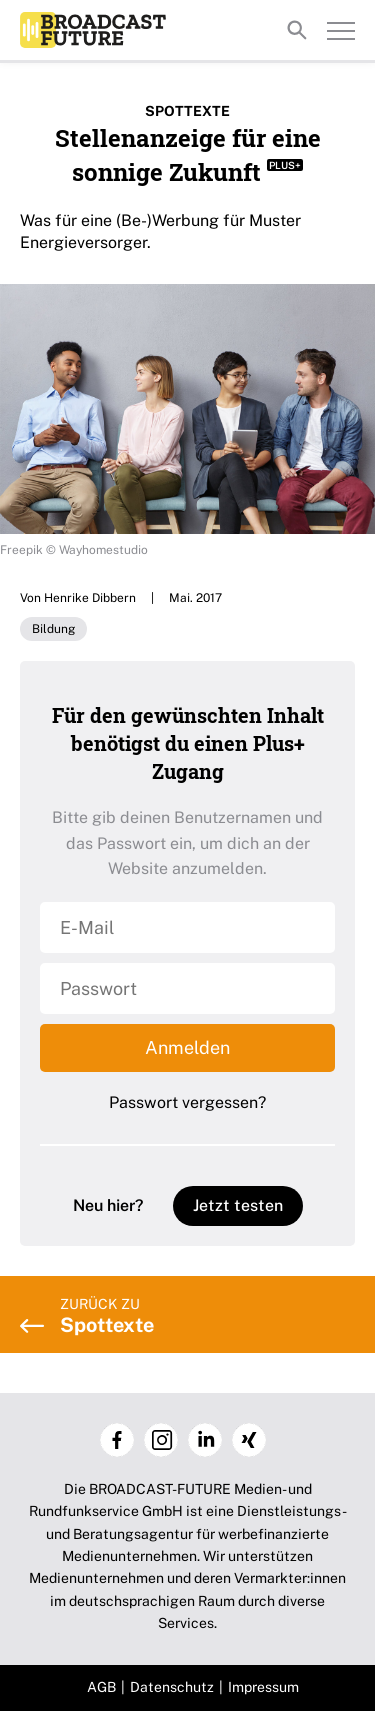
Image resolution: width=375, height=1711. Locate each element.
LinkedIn (205, 1440)
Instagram (161, 1440)
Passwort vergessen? (187, 1102)
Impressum (263, 1687)
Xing (249, 1440)
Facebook (117, 1440)
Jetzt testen (238, 1205)
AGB (101, 1687)
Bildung (53, 629)
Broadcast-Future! (93, 30)
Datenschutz (172, 1687)
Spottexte (187, 111)
